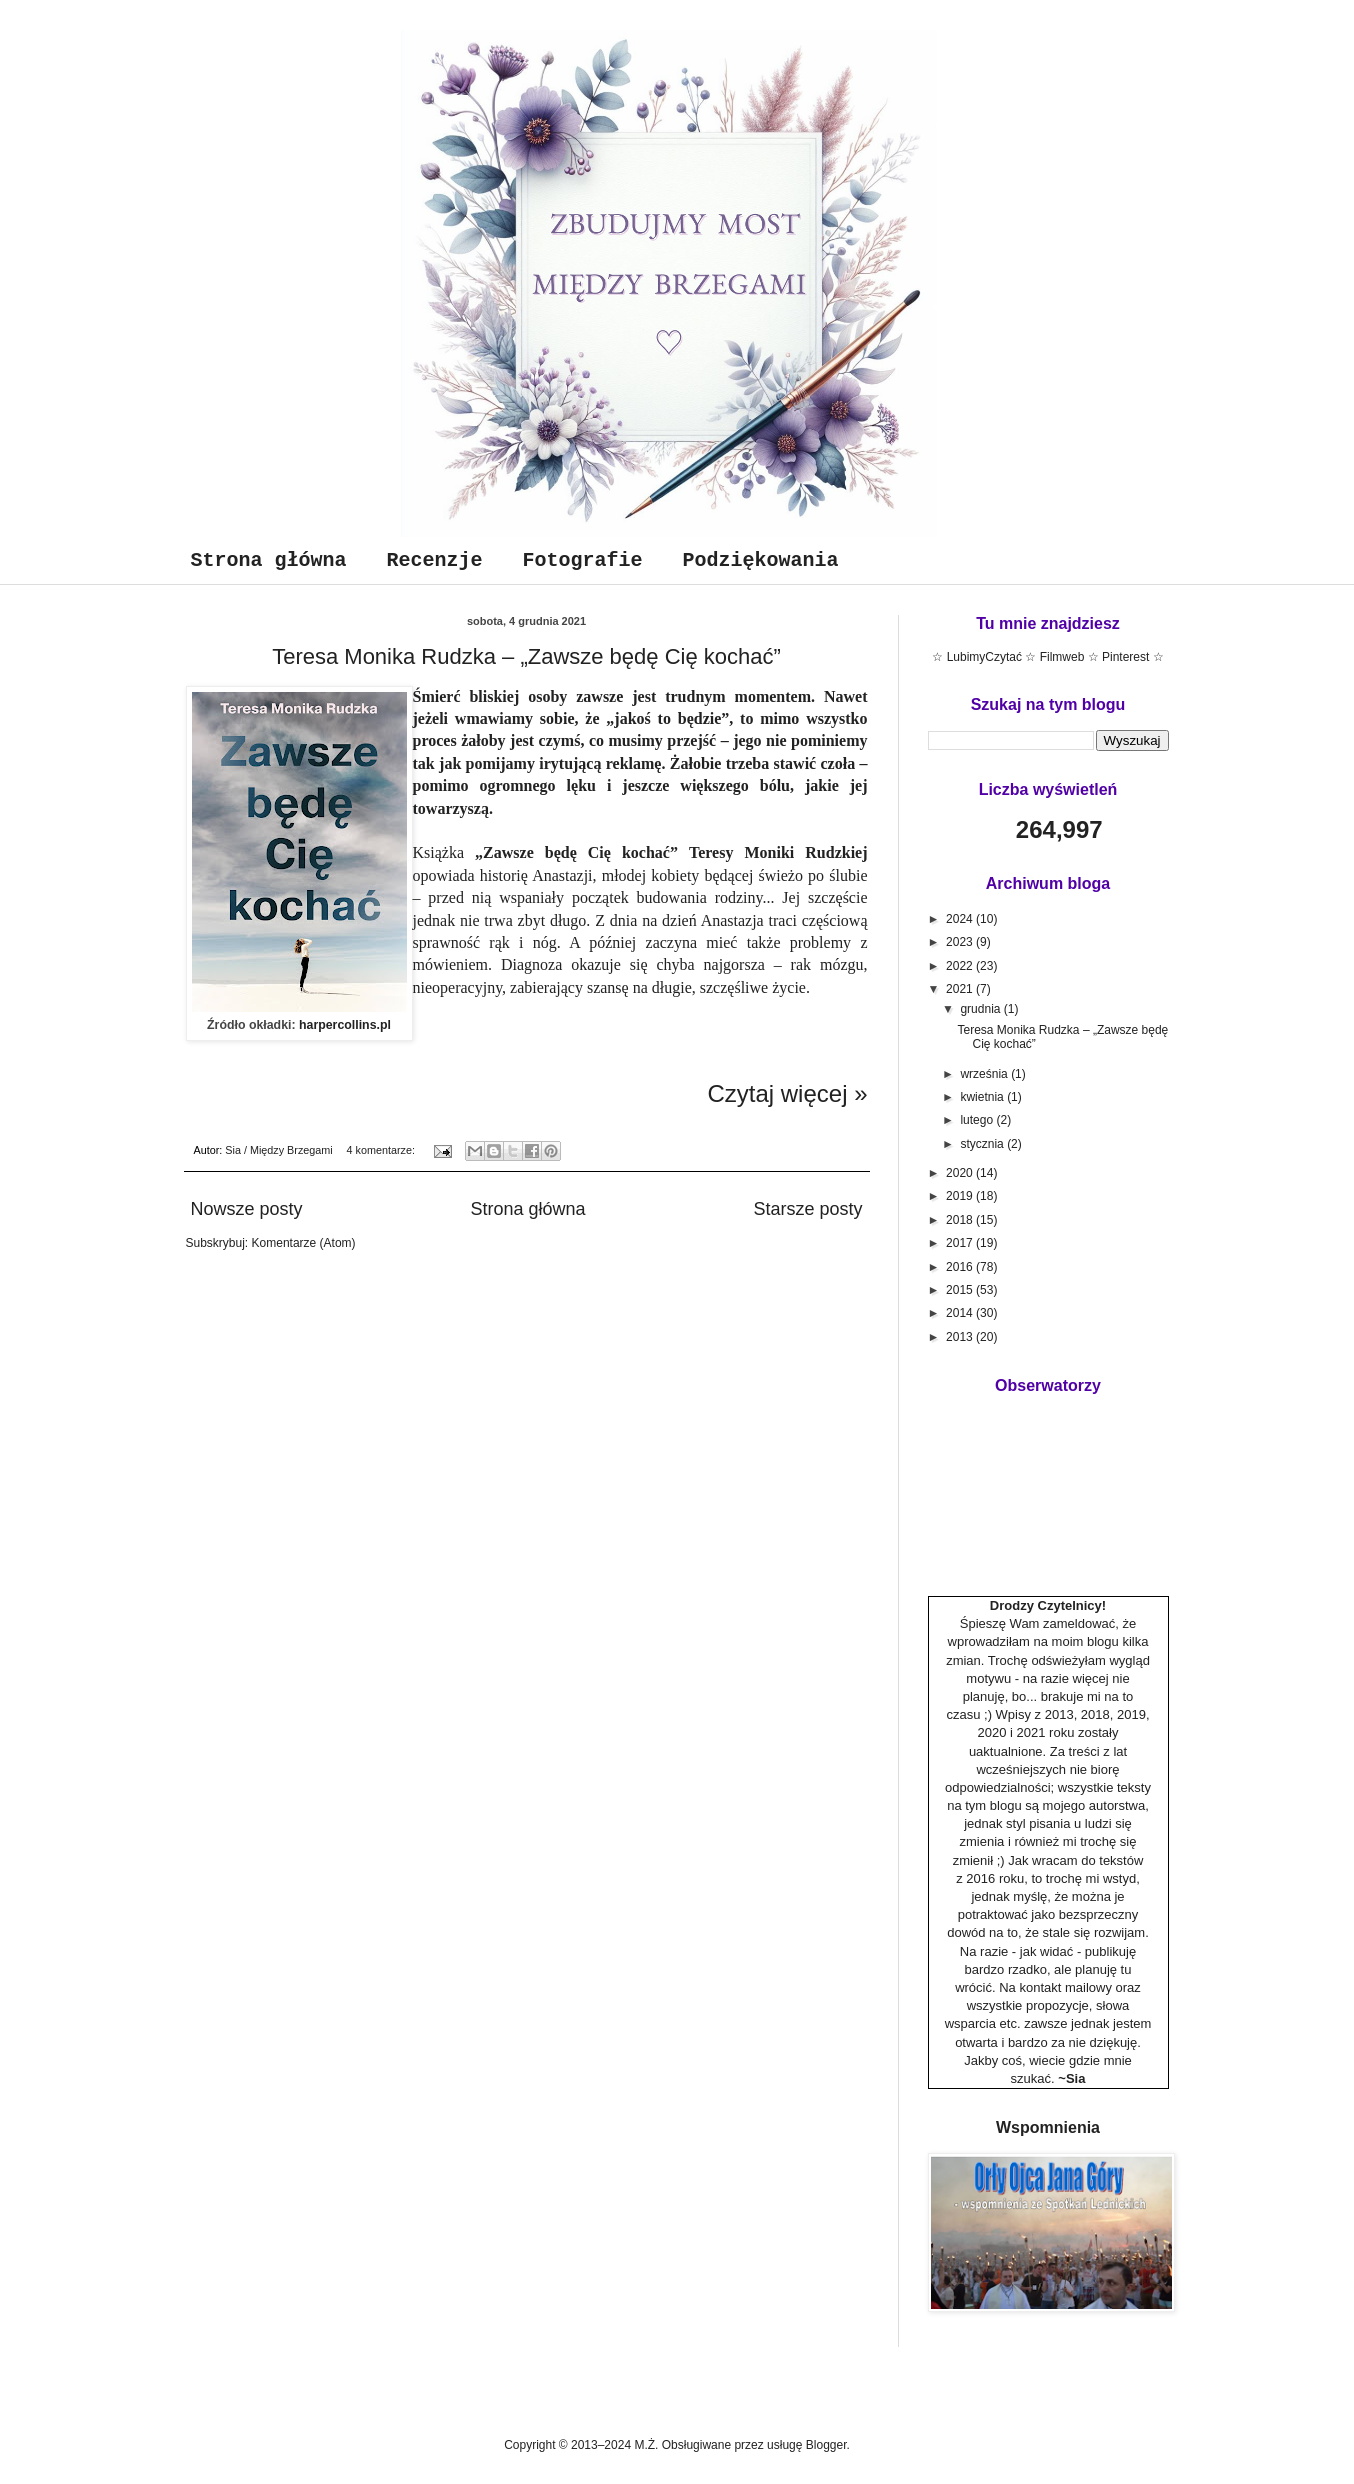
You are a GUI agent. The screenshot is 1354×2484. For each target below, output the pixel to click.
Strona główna (269, 560)
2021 (961, 989)
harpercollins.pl (345, 1025)
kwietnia (983, 1097)
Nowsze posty (247, 1209)
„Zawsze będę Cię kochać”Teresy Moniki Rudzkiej (671, 852)
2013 (961, 1337)
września (985, 1074)
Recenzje (435, 560)
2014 (961, 1313)
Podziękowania (761, 560)
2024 (961, 919)
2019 (961, 1196)
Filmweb (1062, 657)
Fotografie (583, 560)
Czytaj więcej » (787, 1093)
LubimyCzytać (984, 657)
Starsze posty (807, 1209)
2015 (961, 1290)
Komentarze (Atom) (304, 1243)
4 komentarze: (382, 1150)
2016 (961, 1267)
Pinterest (1125, 657)
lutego (978, 1120)
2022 (961, 966)
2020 (961, 1173)
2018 (961, 1220)
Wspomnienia (1048, 2127)
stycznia (983, 1144)
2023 (961, 942)
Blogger (826, 2445)
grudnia (981, 1009)
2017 (961, 1243)
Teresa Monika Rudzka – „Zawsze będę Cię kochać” (526, 656)
